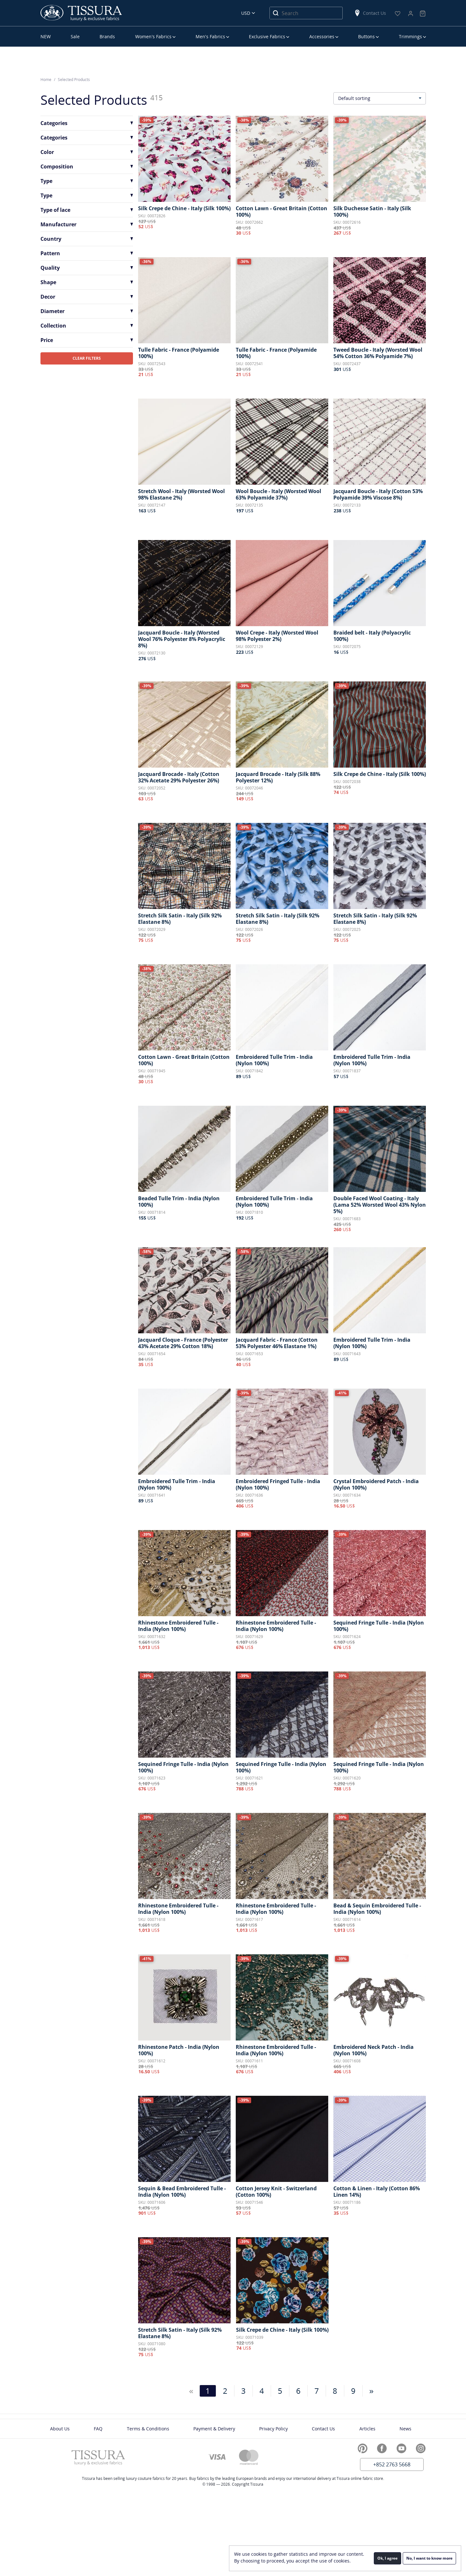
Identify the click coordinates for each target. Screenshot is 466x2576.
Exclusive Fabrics (267, 36)
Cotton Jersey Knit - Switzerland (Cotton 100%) (276, 2191)
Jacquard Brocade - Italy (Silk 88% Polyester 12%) (278, 777)
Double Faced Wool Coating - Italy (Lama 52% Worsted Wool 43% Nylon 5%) (379, 1204)
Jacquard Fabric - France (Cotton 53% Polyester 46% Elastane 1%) (277, 1343)
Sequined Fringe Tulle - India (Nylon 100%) (378, 1625)
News (405, 2429)
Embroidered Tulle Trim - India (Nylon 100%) (274, 1060)
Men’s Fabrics (210, 36)
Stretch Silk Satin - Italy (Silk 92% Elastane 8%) (180, 918)
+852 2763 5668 (391, 2464)
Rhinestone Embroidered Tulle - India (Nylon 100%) (178, 1625)
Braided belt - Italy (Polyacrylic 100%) (372, 635)
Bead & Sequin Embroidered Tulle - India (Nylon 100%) (377, 1908)
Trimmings (410, 36)
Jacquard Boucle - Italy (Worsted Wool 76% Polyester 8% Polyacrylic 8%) (181, 639)
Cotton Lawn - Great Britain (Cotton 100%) (281, 211)
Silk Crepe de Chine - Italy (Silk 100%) (184, 208)
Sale (75, 36)
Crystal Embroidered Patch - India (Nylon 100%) (376, 1484)
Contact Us (370, 13)
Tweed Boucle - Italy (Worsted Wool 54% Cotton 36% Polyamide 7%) (377, 353)
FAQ (98, 2429)
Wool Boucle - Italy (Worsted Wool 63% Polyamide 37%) (278, 494)
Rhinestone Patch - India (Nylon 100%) (178, 2050)
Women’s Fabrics (153, 36)
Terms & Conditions (148, 2429)
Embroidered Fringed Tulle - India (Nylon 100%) (278, 1484)
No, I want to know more (429, 2558)
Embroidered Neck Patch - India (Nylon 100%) (373, 2050)
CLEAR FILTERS (87, 358)
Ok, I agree (387, 2558)
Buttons (366, 36)
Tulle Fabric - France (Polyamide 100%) (178, 353)
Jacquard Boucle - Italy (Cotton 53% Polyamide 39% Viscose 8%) (378, 494)
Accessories (321, 36)
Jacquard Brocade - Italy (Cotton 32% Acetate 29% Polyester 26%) (178, 777)
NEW (45, 36)
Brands (107, 36)
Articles (367, 2429)
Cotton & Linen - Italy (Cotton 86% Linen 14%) (376, 2191)
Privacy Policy (273, 2429)
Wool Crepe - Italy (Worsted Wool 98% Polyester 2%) (277, 635)
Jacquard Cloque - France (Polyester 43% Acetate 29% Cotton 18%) (183, 1343)
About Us (60, 2429)
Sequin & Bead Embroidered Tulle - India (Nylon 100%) (182, 2191)
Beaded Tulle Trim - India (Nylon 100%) (179, 1201)
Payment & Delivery (214, 2429)
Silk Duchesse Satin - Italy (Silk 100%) (372, 211)
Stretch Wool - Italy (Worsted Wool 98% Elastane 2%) (181, 494)
